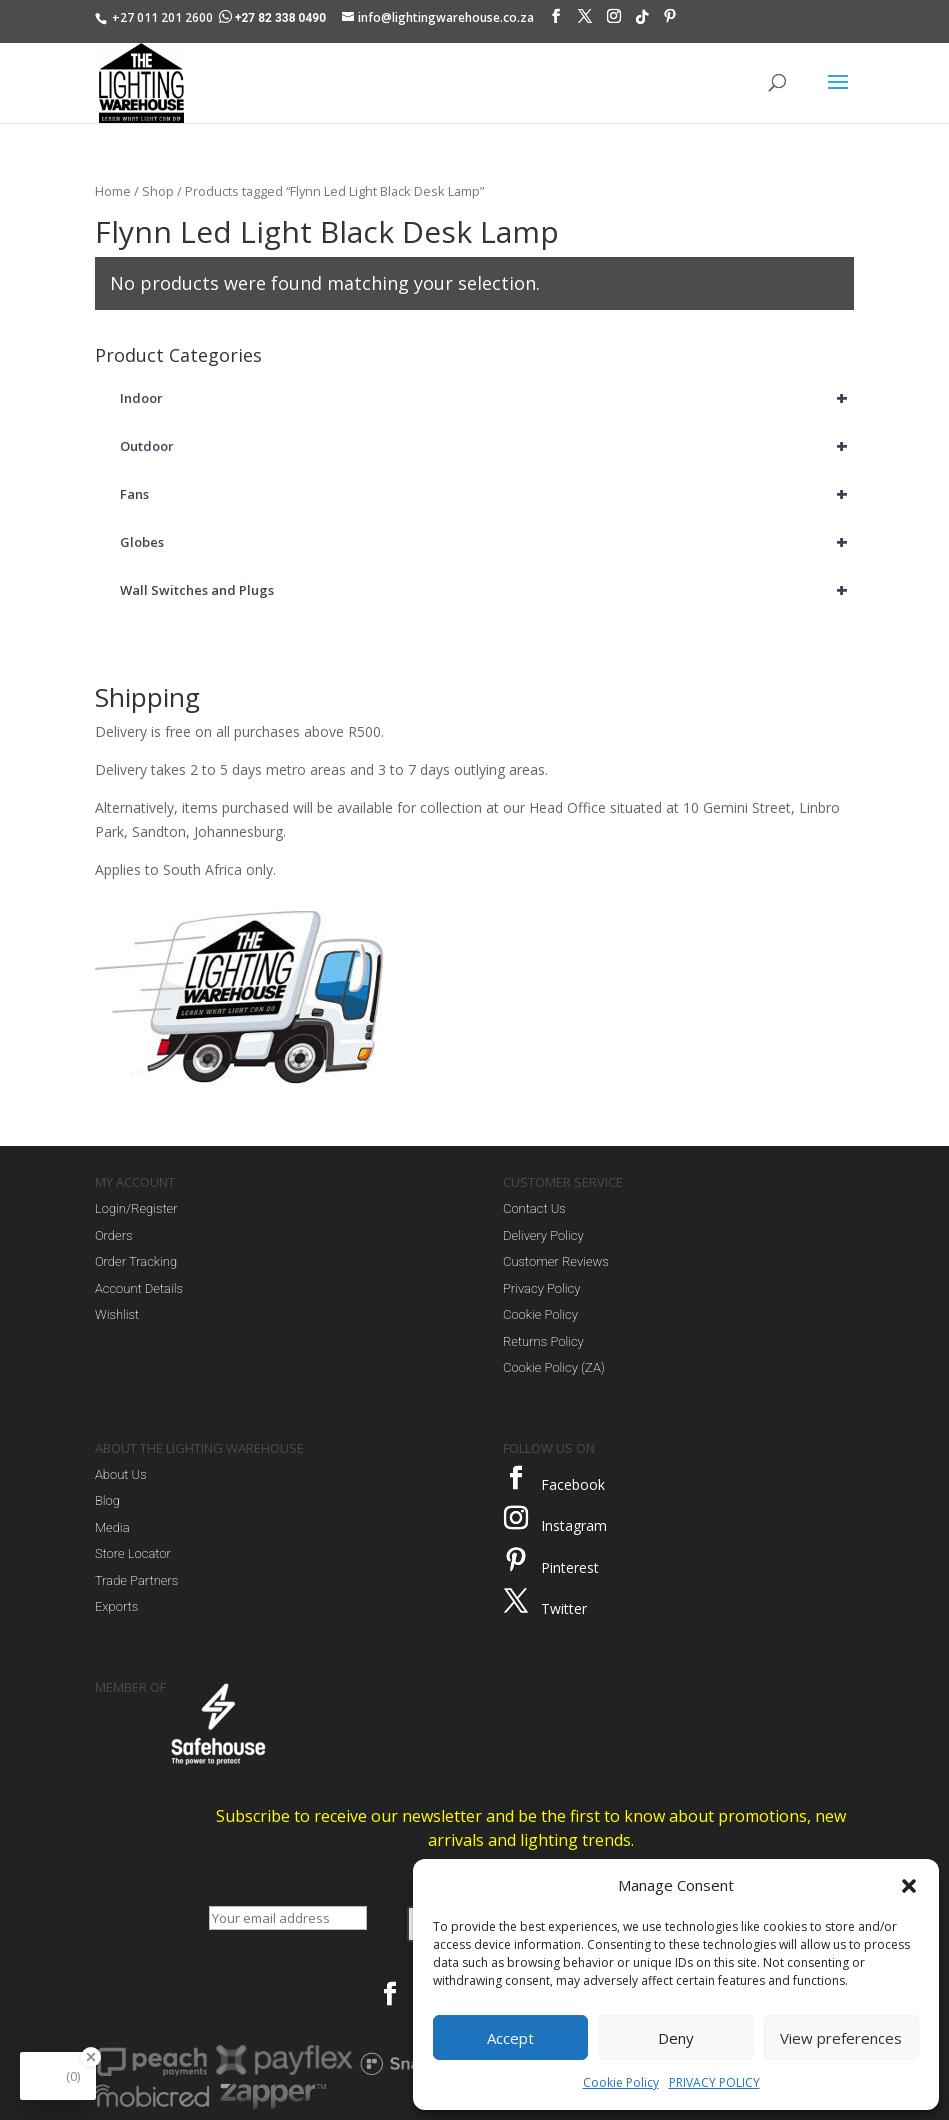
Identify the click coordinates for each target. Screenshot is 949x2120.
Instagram (574, 1525)
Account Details (139, 1288)
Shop (158, 191)
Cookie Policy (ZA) (554, 1367)
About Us (121, 1474)
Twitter (564, 1608)
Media (112, 1527)
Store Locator (133, 1553)
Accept (510, 2038)
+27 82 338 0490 (274, 18)
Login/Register (136, 1208)
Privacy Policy (541, 1288)
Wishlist (117, 1314)
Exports (116, 1606)
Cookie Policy (621, 2082)
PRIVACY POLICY (714, 2082)
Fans (487, 494)
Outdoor (487, 446)
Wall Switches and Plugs (487, 590)
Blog (107, 1500)
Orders (114, 1235)
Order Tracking (136, 1261)
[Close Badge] (91, 2057)
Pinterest (570, 1567)
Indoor (487, 398)
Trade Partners (136, 1580)
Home (113, 191)
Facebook (573, 1484)
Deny (676, 2038)
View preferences (841, 2038)
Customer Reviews (556, 1261)
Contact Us (534, 1208)
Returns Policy (543, 1341)
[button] (909, 1886)
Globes (487, 542)
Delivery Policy (543, 1235)
